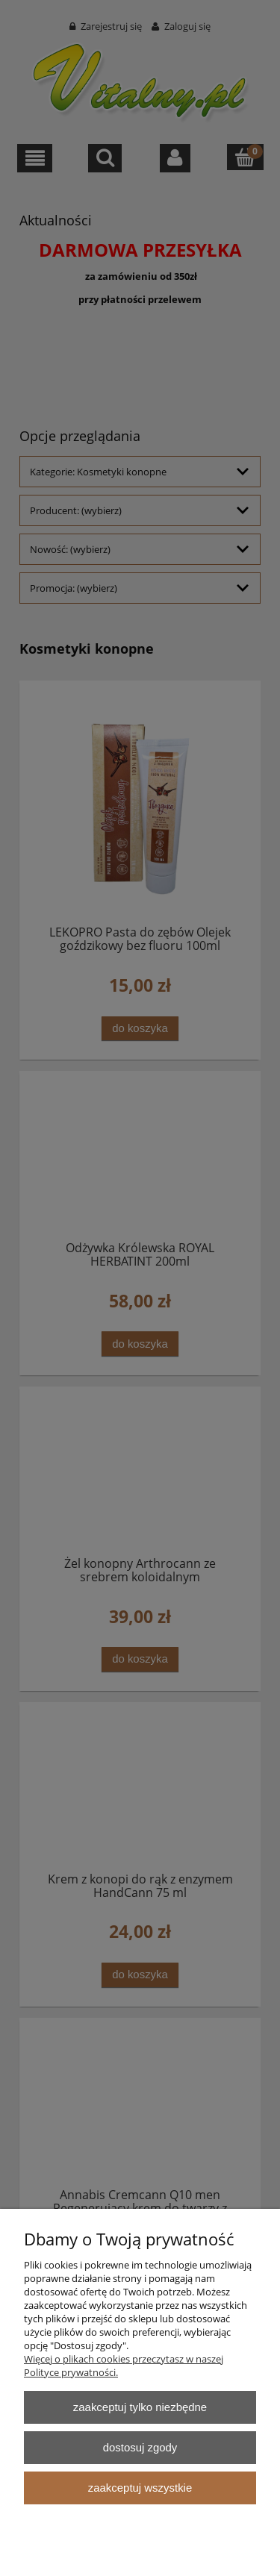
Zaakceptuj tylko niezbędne (140, 2407)
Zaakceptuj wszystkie (140, 2487)
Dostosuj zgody (140, 2447)
